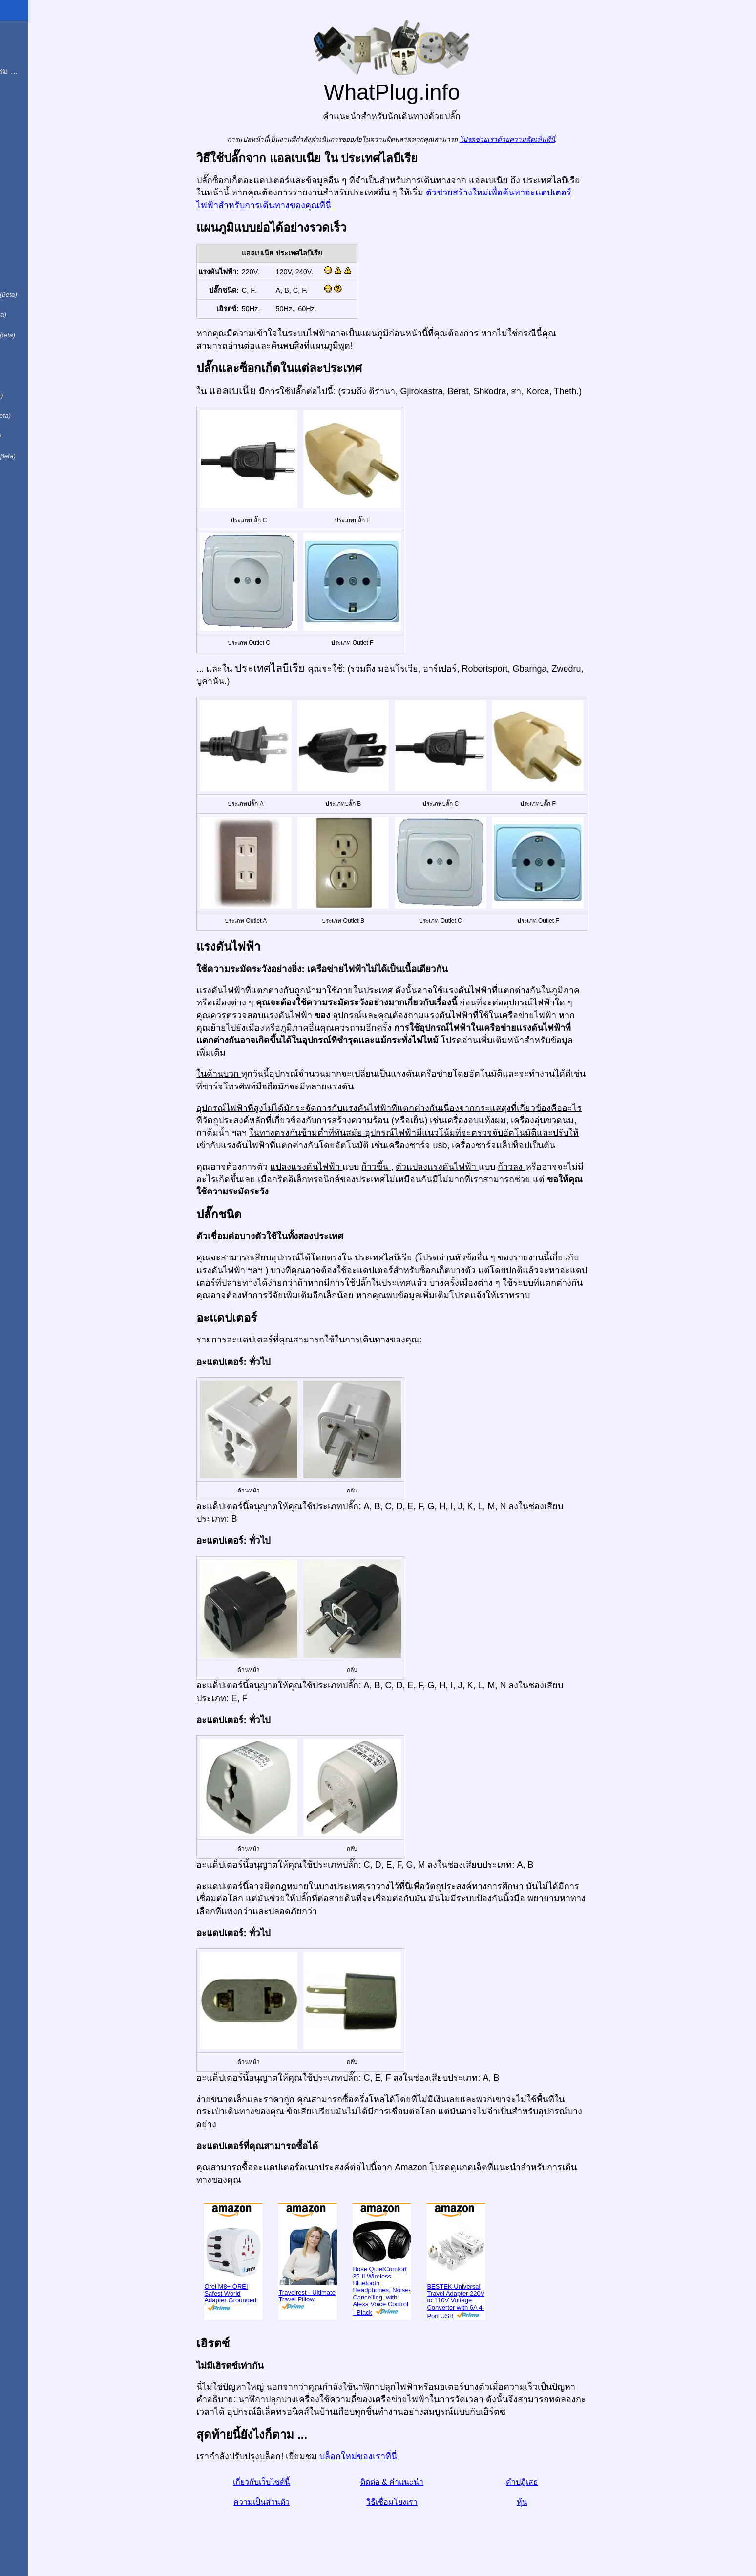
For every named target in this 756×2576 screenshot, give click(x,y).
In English (24, 190)
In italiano (33, 231)
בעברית (27, 494)
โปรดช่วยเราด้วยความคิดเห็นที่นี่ (537, 139)
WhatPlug (29, 10)
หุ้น (552, 2502)
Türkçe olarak (40, 453)
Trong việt (33, 433)
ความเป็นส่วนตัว (292, 2502)
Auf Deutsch (29, 251)
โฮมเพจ (20, 31)
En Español (27, 211)
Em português (41, 292)
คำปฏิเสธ (552, 2482)
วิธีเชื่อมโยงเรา (421, 2502)
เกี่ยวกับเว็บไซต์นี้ (291, 2482)
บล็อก (16, 107)
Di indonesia (38, 413)
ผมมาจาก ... (29, 51)
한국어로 (31, 474)
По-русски (34, 393)
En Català (24, 272)
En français (36, 312)
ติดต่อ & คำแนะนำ (422, 2482)
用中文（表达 (40, 332)
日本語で (31, 373)
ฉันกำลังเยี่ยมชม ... (41, 71)
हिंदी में (25, 353)
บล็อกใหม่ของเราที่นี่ (388, 2456)
